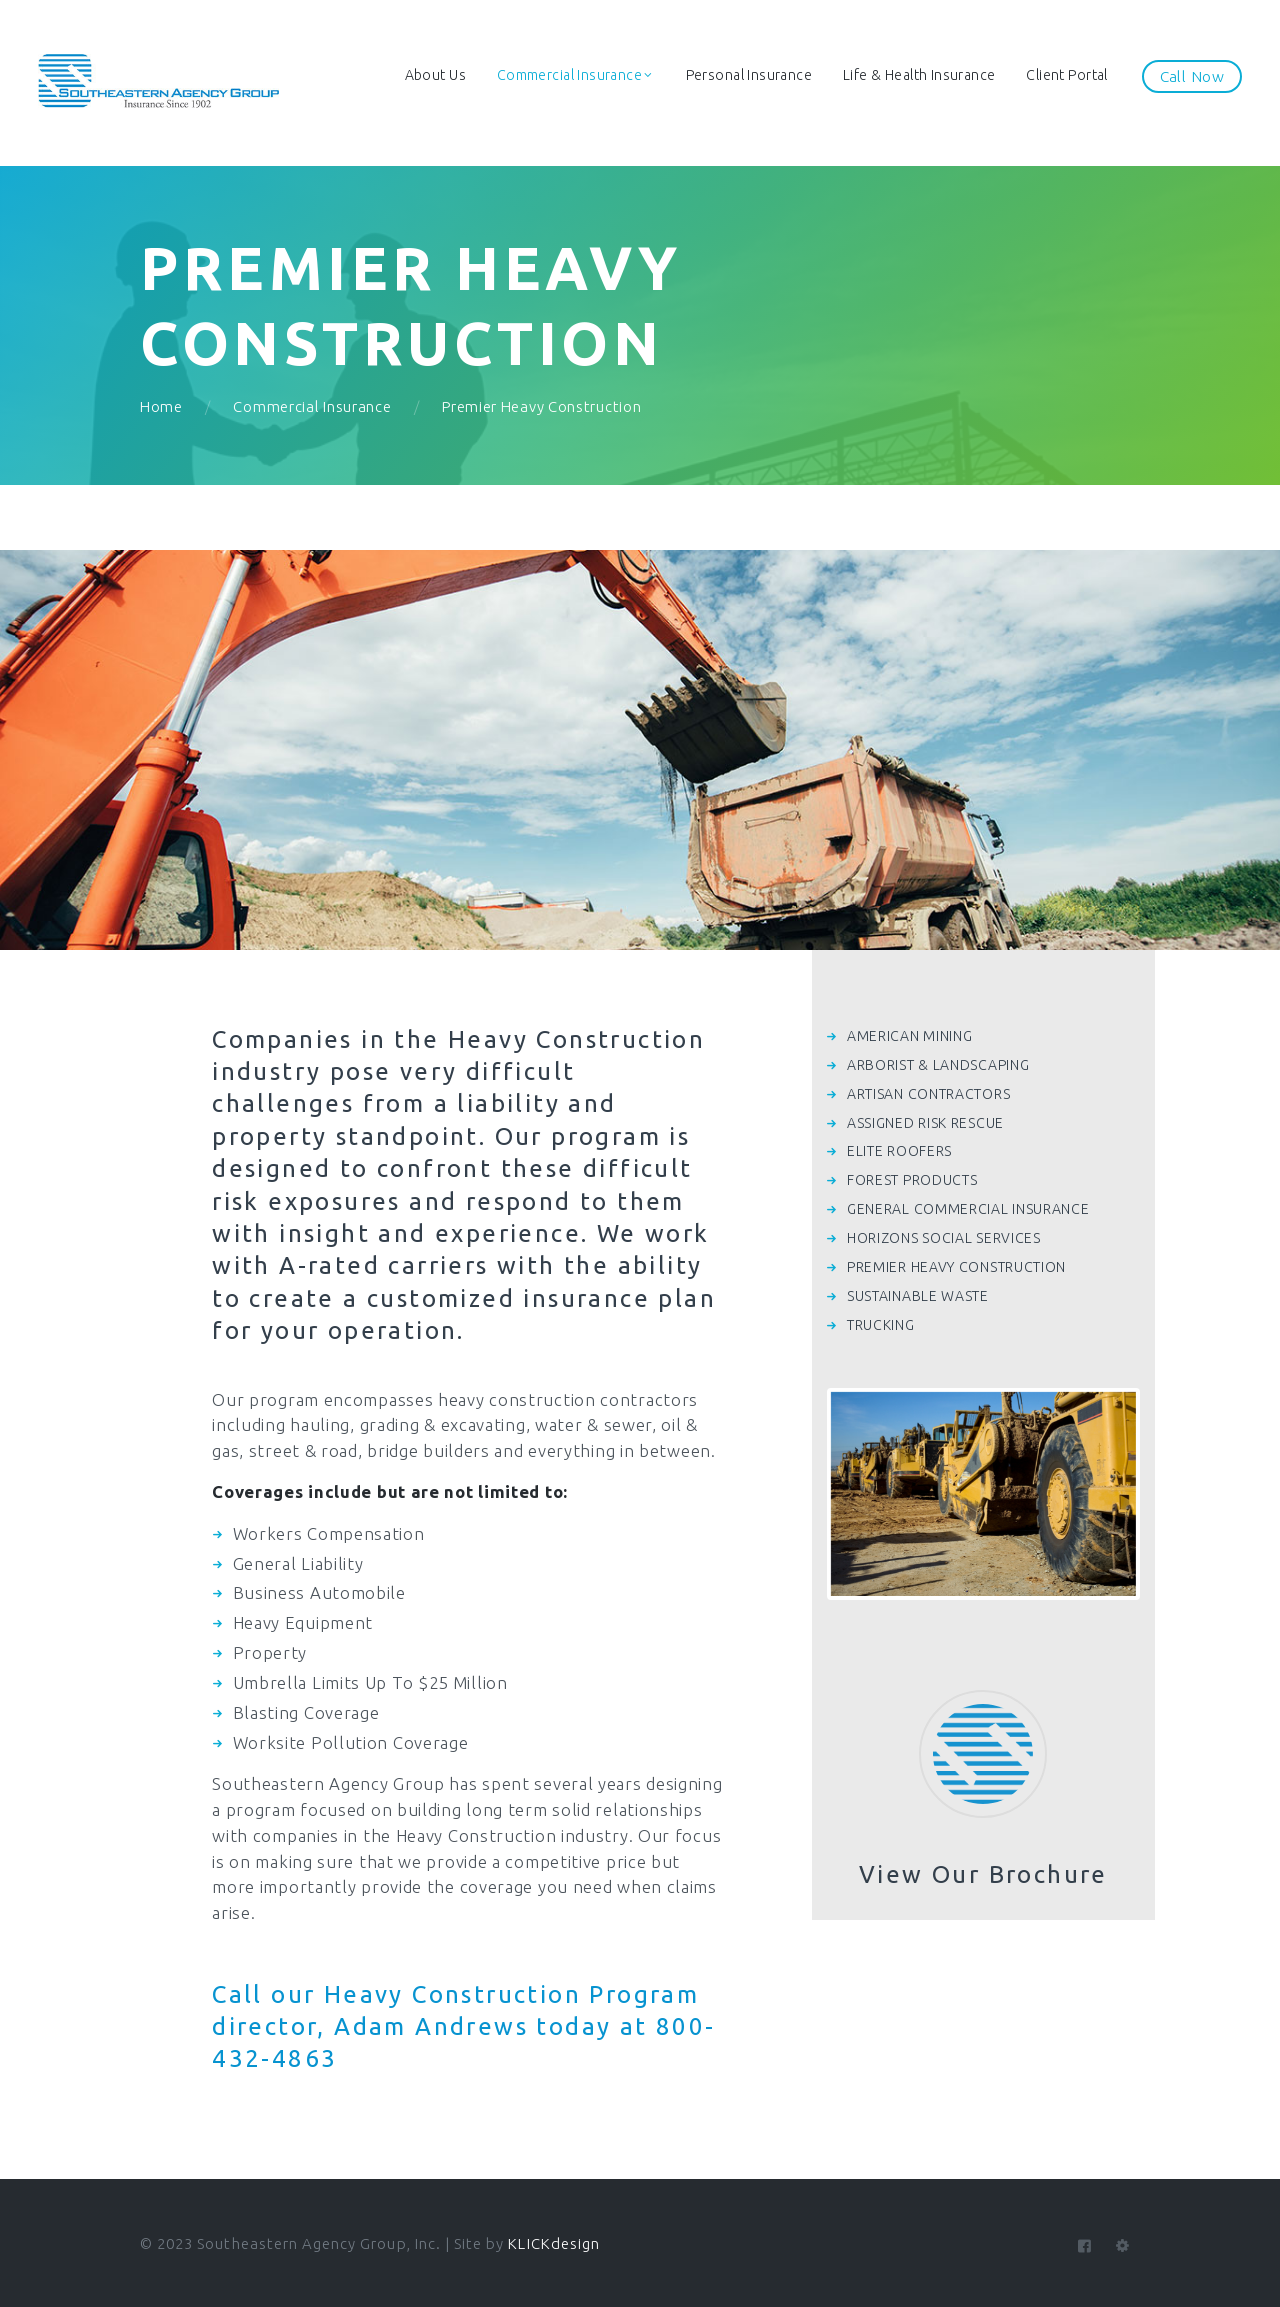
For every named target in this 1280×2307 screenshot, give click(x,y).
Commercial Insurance (312, 406)
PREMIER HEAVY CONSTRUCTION (956, 1267)
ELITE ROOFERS (899, 1151)
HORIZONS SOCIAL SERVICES (944, 1238)
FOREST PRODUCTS (912, 1180)
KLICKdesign (554, 2243)
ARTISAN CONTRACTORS (928, 1094)
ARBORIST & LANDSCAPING (938, 1065)
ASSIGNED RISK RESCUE (925, 1123)
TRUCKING (881, 1325)
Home (161, 406)
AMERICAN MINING (910, 1036)
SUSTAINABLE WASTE (918, 1296)
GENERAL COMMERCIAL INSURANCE (968, 1209)
